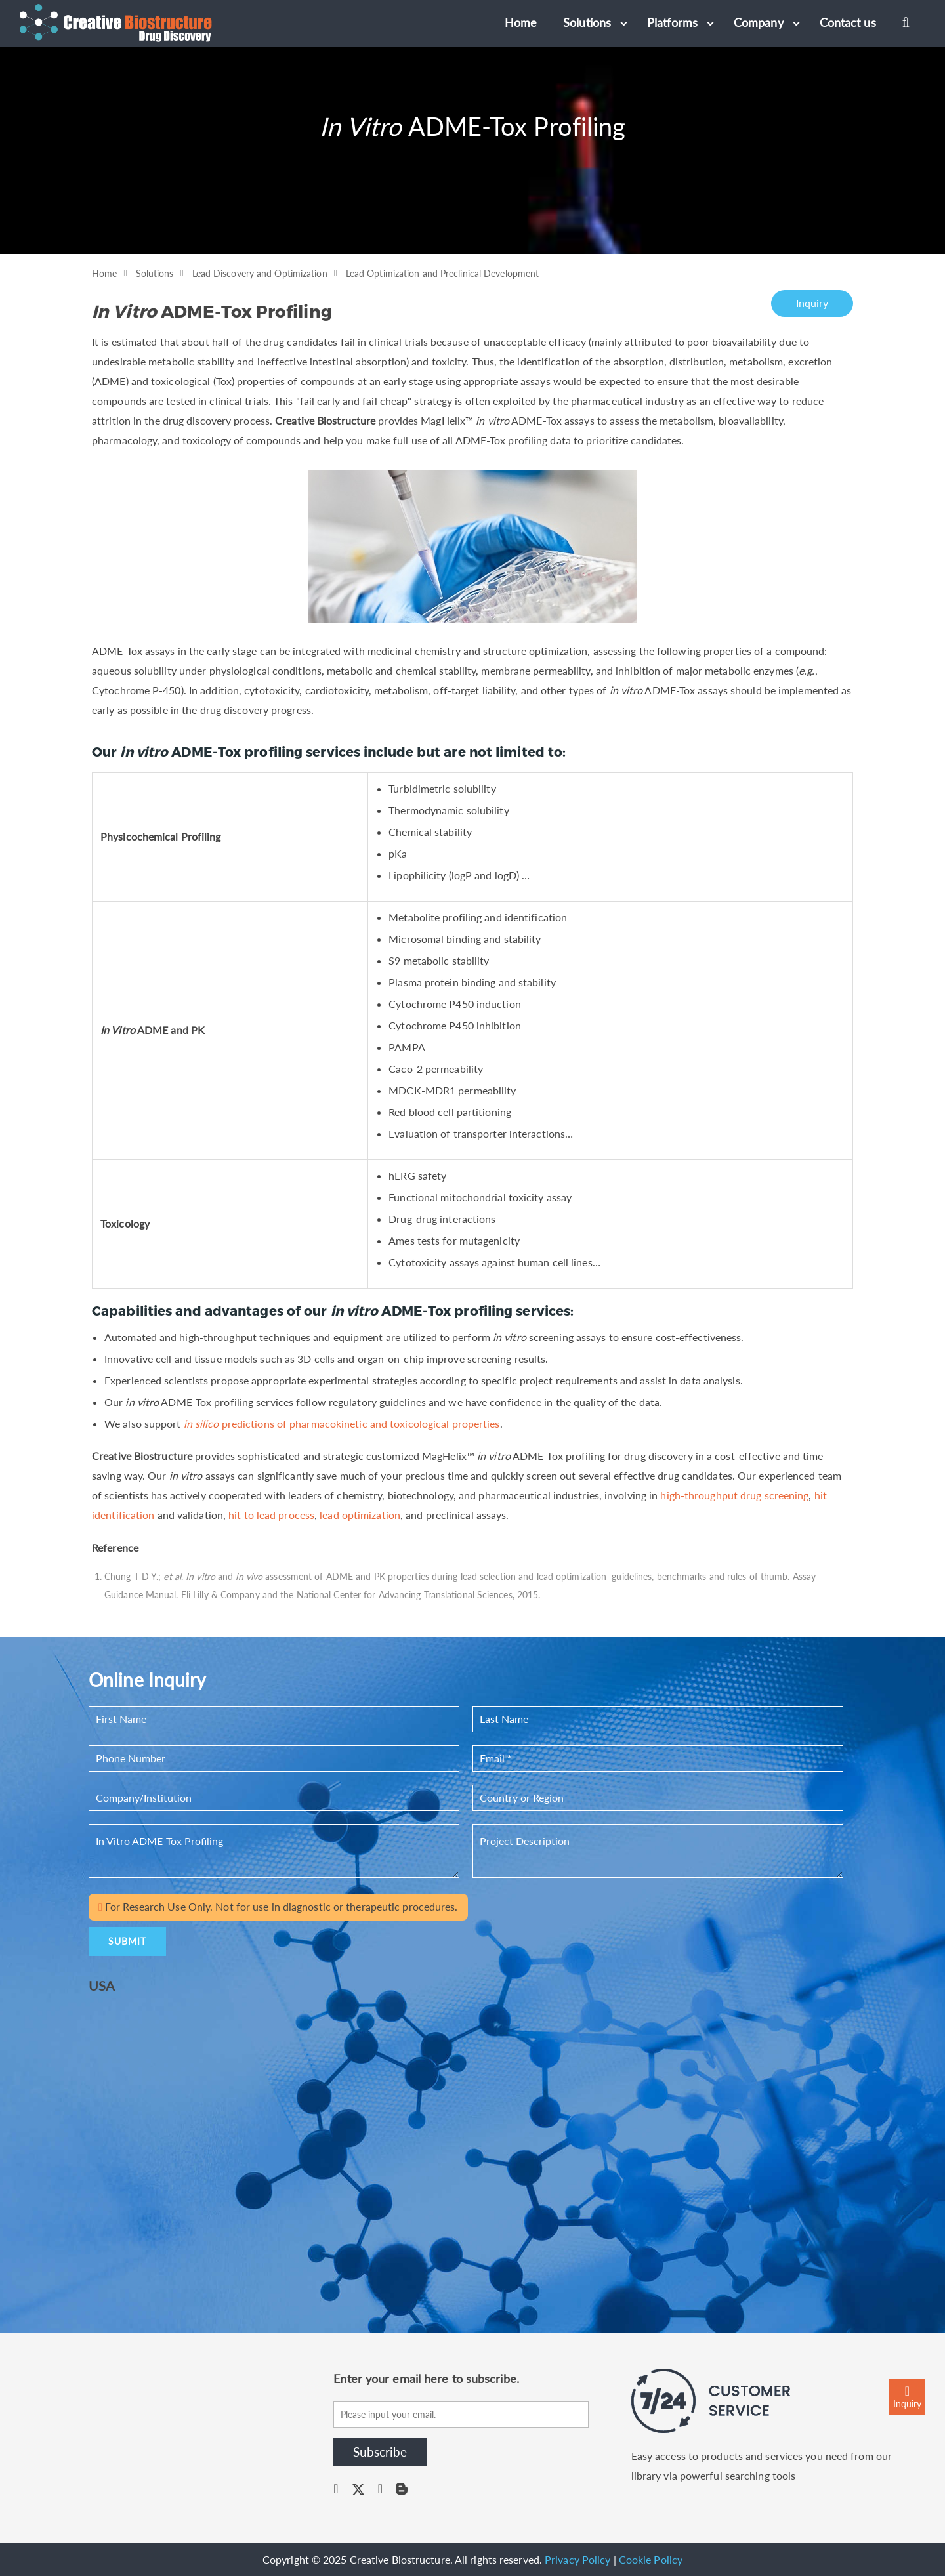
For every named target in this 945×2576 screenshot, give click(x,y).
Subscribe (380, 2451)
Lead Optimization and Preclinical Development (442, 273)
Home (104, 273)
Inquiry (812, 303)
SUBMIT (127, 1941)
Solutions (155, 273)
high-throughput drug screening (734, 1495)
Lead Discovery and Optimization (259, 273)
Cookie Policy (650, 2559)
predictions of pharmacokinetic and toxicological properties (342, 1423)
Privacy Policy (577, 2559)
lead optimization (360, 1514)
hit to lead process (271, 1514)
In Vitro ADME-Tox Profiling (274, 1851)
